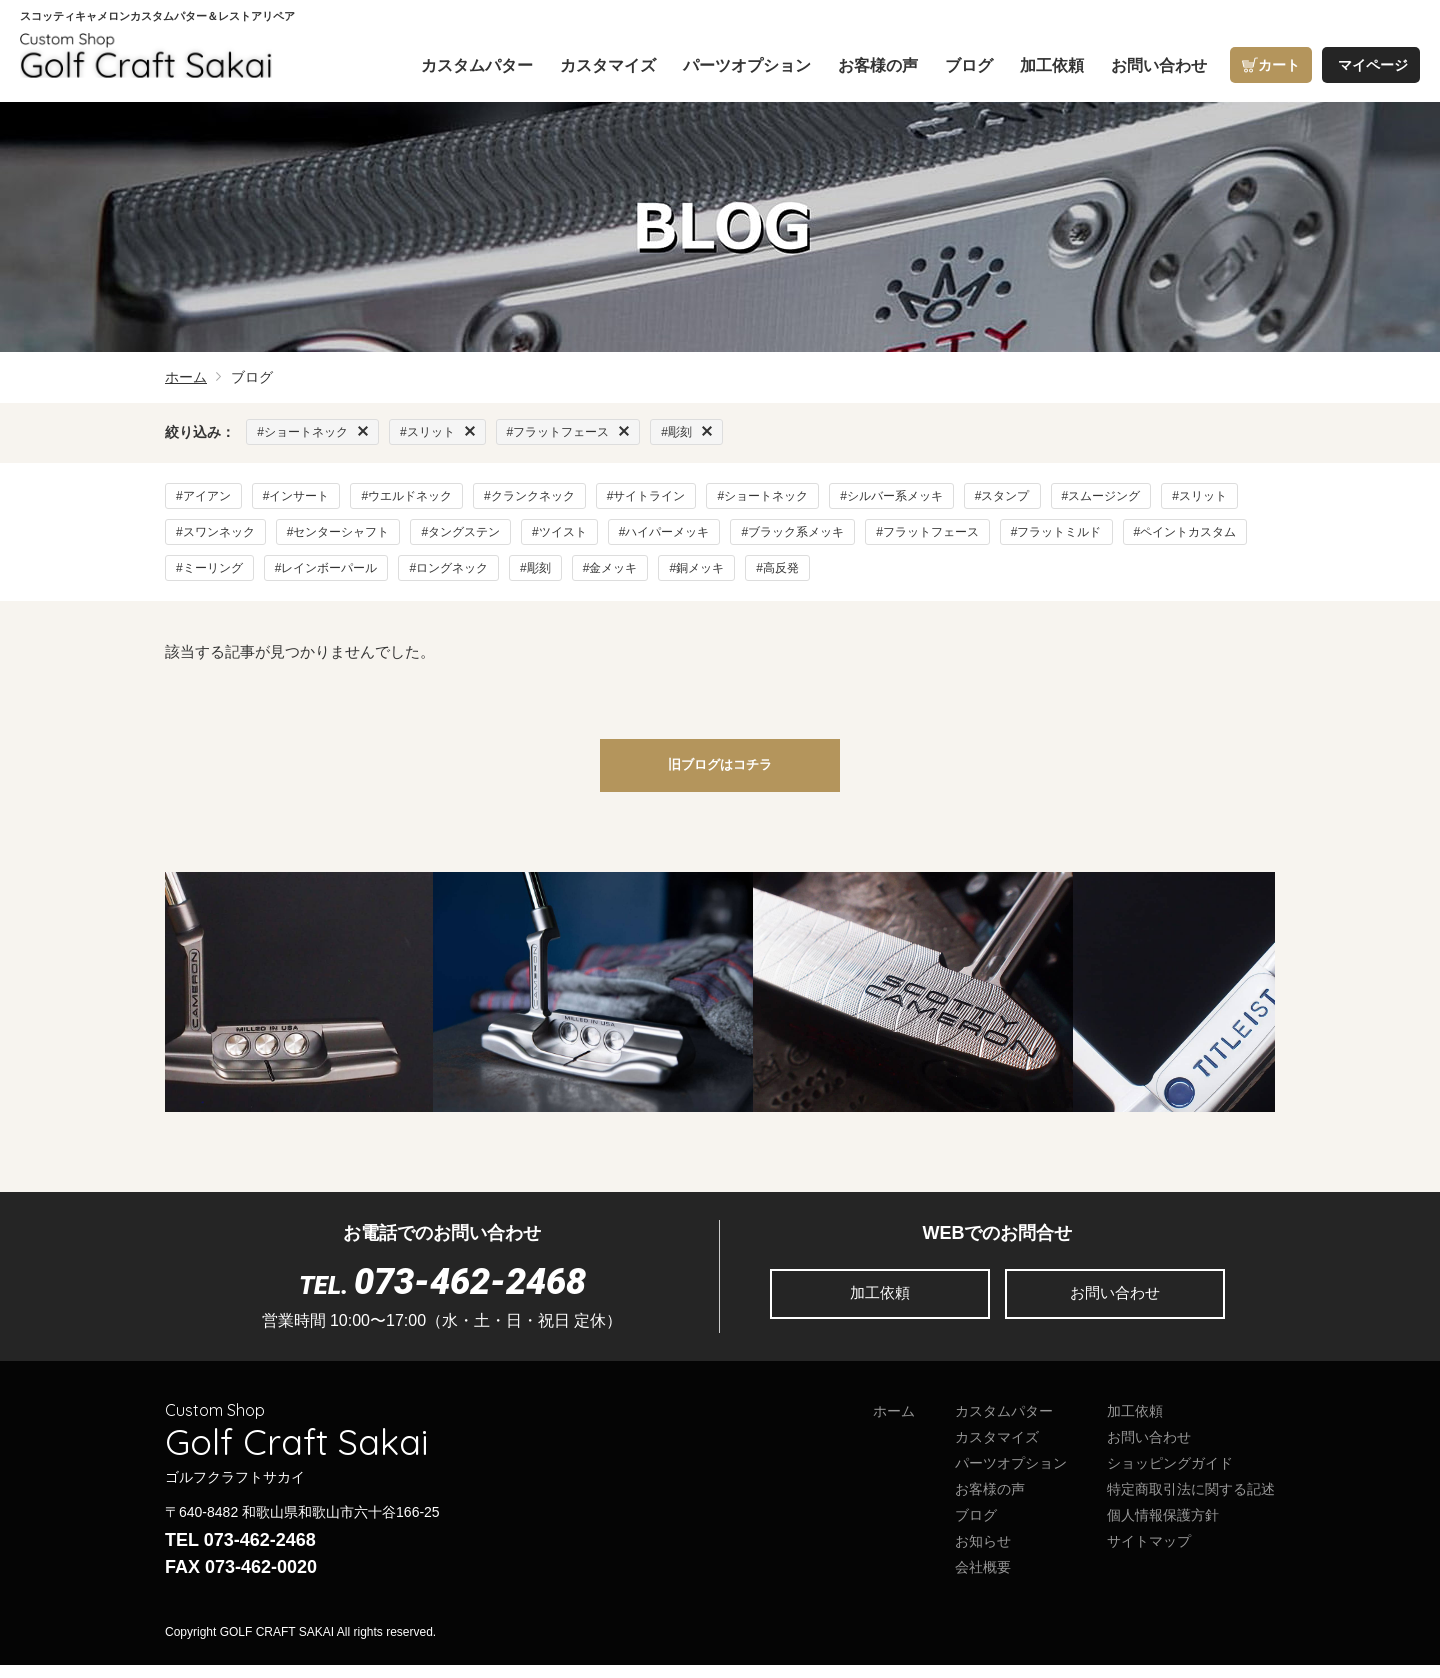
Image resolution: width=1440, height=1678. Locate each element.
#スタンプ (1002, 496)
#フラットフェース (927, 532)
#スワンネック (215, 532)
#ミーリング (209, 568)
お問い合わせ (1115, 1306)
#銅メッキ (696, 568)
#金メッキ (610, 568)
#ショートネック (762, 496)
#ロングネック (448, 568)
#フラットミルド (1056, 532)
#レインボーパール (326, 568)
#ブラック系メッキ (792, 532)
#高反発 (777, 568)
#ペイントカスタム (1185, 532)
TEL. (442, 1298)
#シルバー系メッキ (891, 496)
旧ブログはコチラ (720, 774)
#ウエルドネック (406, 496)
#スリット (1199, 496)
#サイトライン (646, 496)
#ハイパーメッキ (664, 532)
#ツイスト (559, 532)
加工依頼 (880, 1306)
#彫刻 (535, 568)
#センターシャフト (338, 532)
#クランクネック (529, 496)
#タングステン (460, 532)
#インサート (296, 496)
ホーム (186, 377)
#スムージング (1101, 496)
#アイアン (203, 496)
